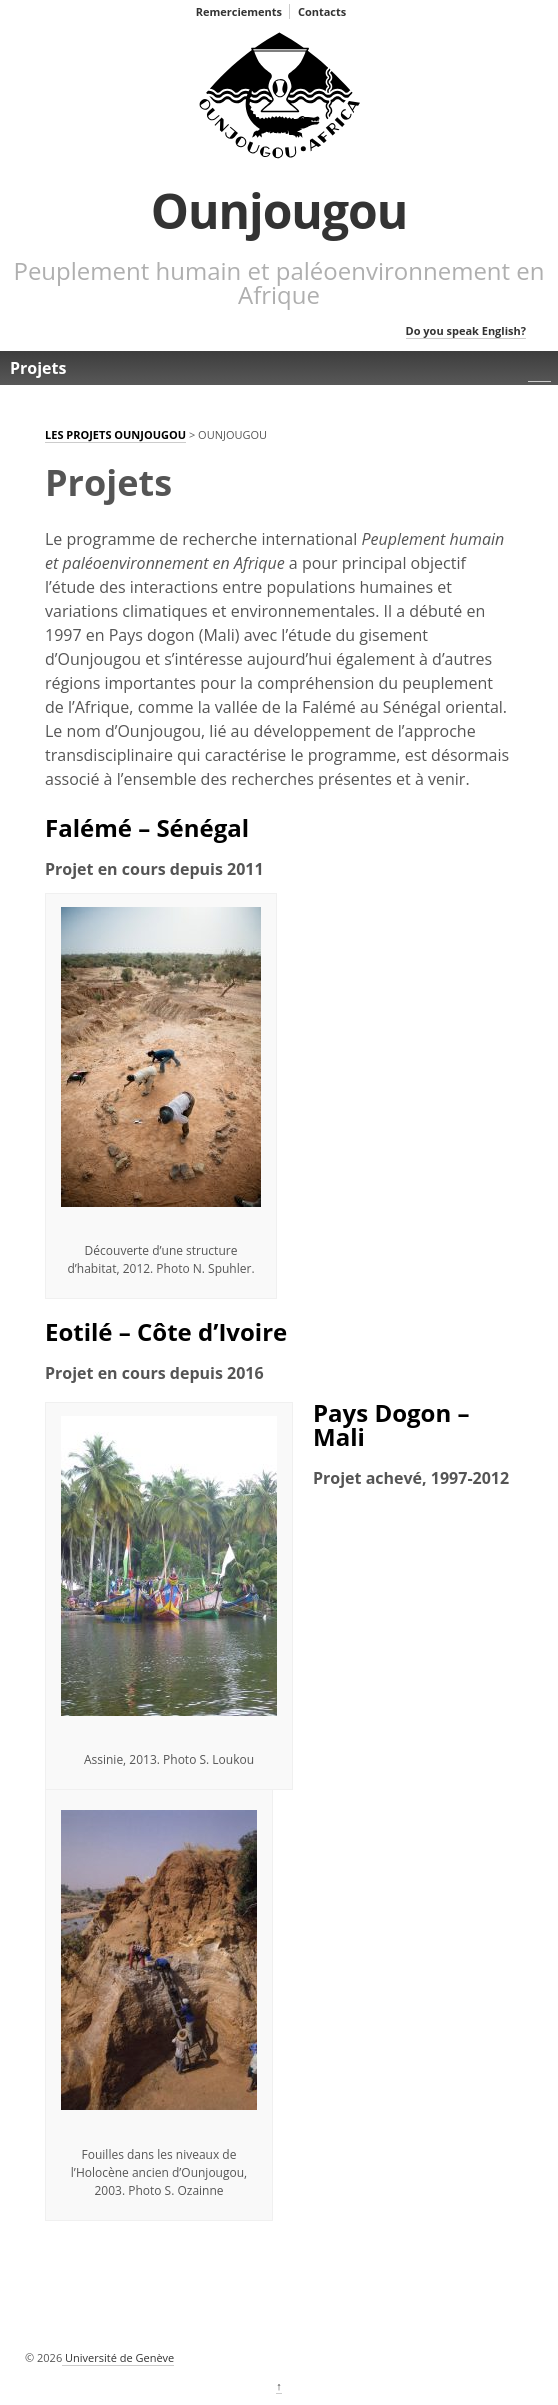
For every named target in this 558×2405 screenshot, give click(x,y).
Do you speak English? (466, 330)
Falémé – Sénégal (147, 827)
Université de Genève (118, 2357)
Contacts (322, 11)
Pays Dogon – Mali (391, 1424)
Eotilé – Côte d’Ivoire (166, 1331)
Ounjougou (279, 210)
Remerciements (239, 11)
